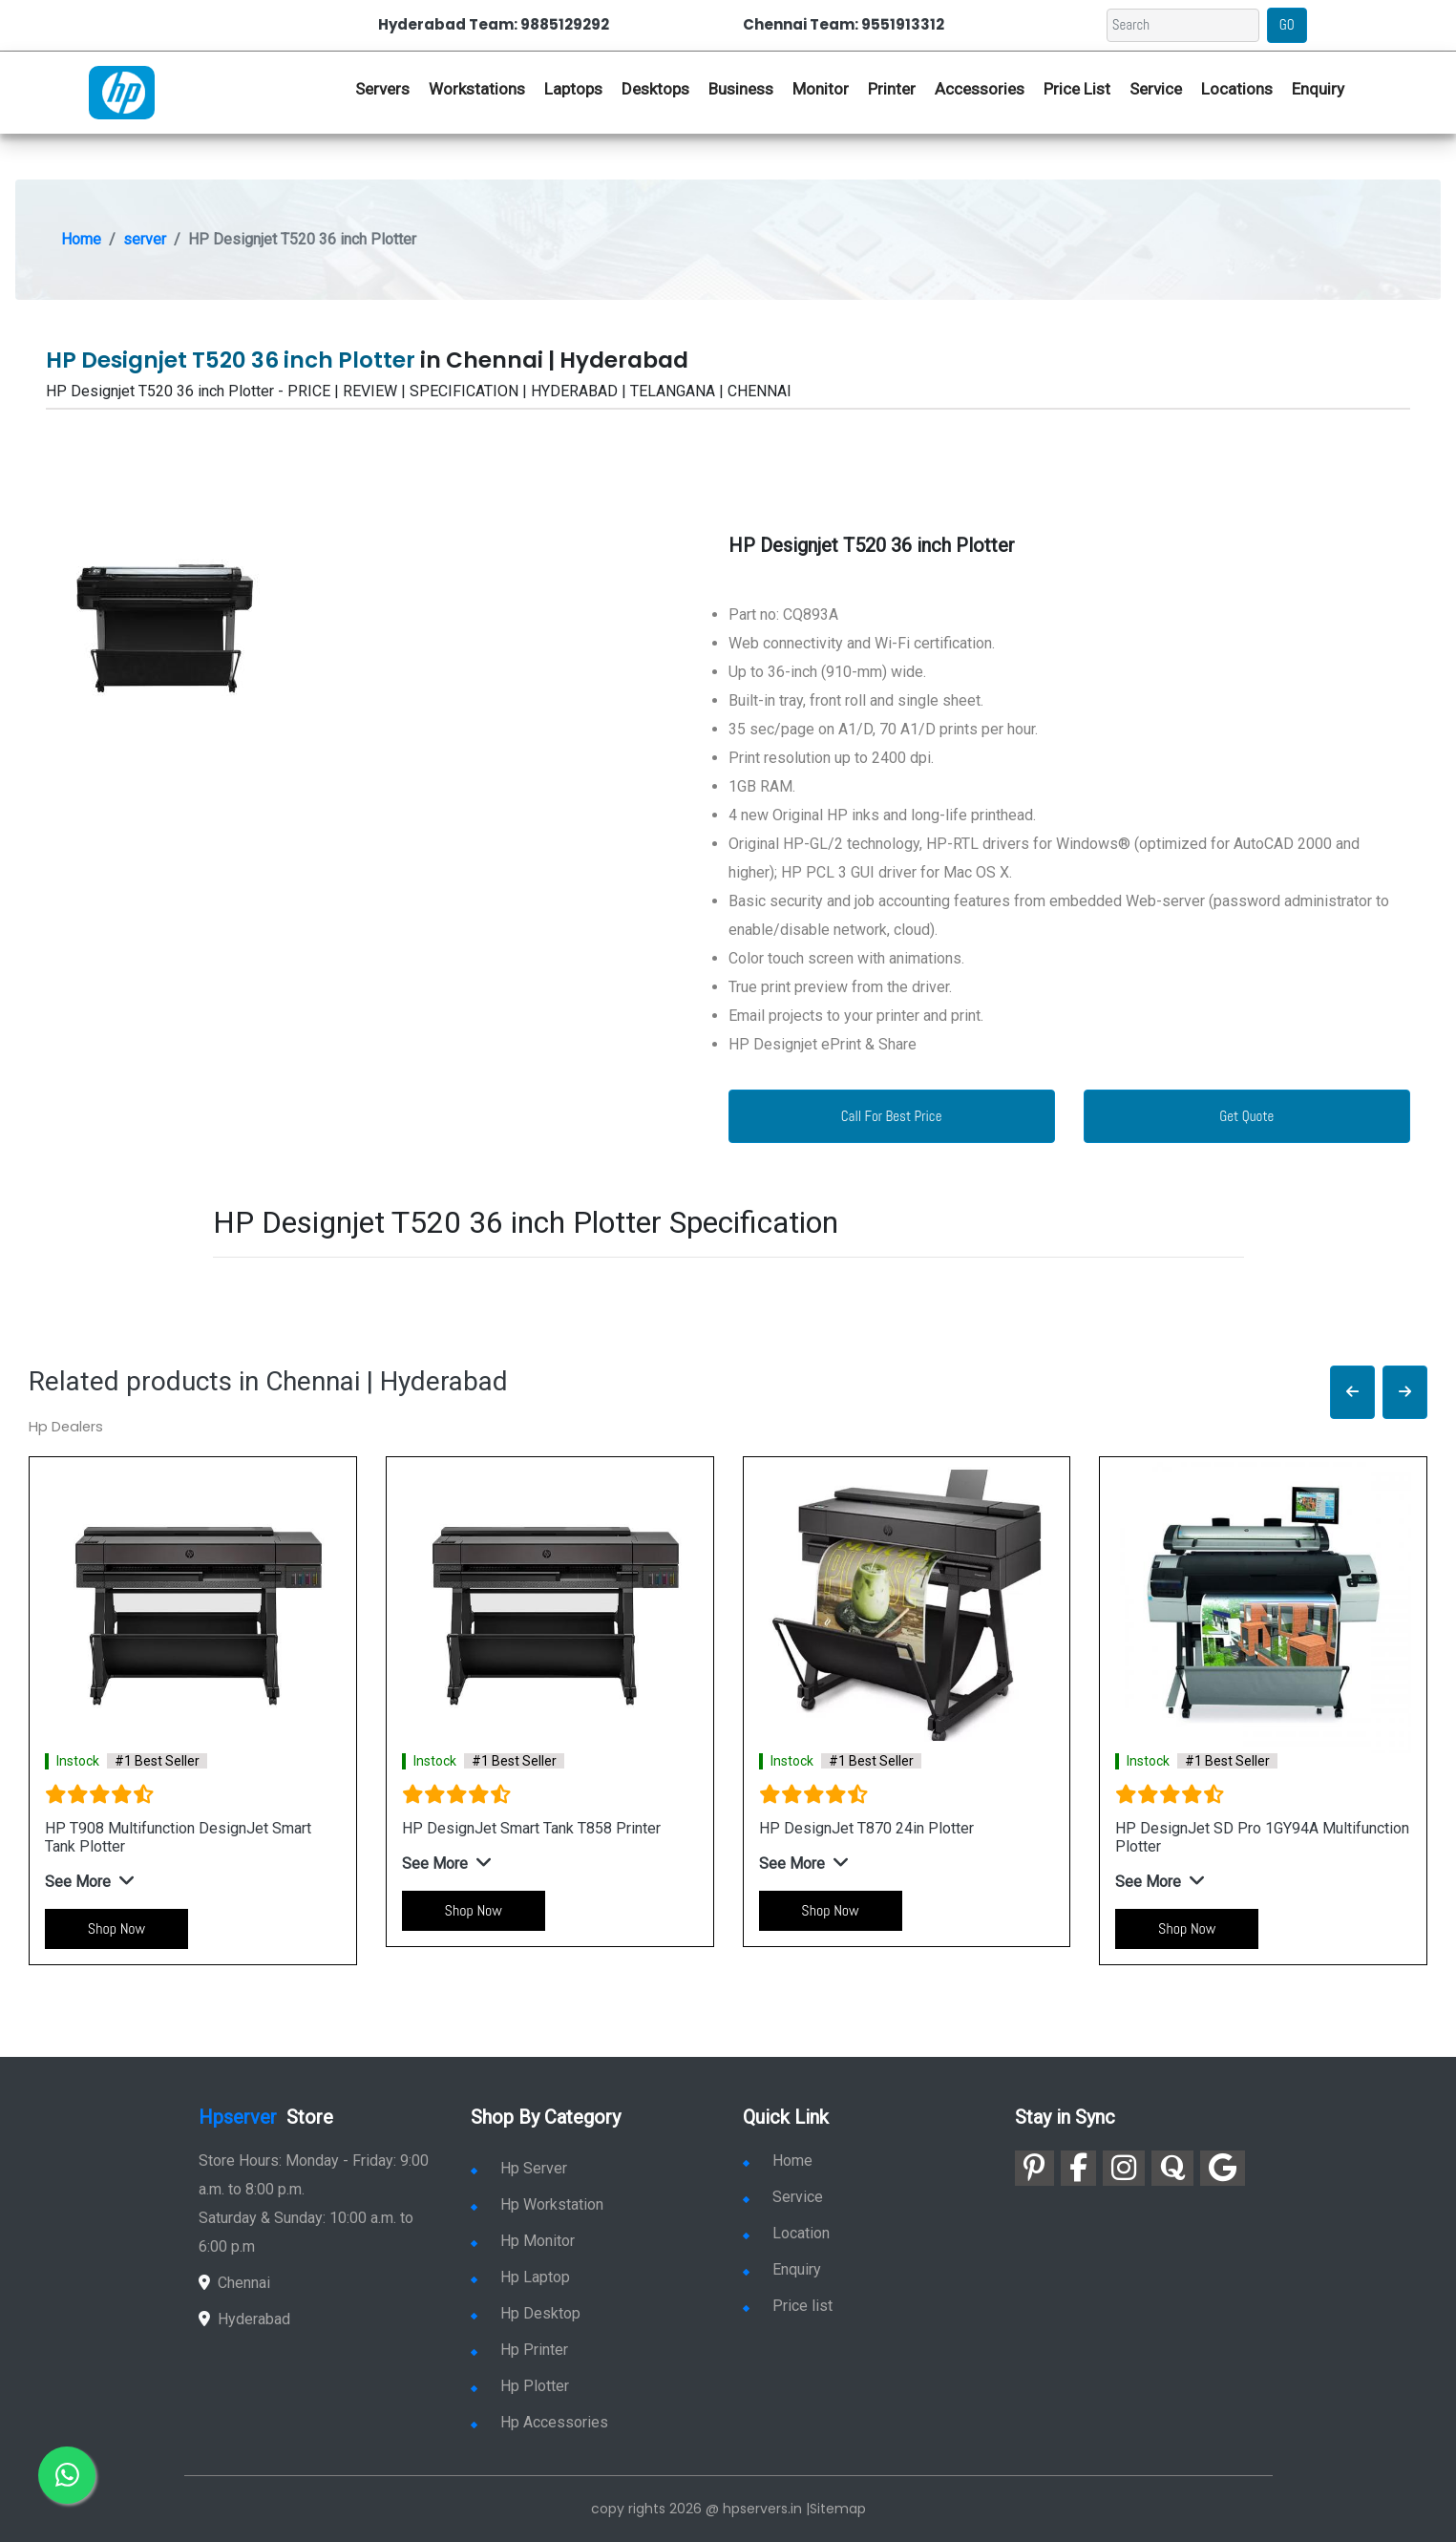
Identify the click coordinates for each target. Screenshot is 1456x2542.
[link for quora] (1172, 2168)
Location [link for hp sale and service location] (786, 2233)
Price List (1077, 88)
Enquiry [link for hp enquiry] (1318, 88)
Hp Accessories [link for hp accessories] (539, 2422)
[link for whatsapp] (66, 2475)
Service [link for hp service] (1155, 88)
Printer (892, 88)
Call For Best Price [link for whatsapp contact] (891, 1116)
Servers (382, 88)
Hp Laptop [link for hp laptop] (520, 2277)
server (144, 239)
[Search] (1183, 25)
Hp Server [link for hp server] (519, 2168)
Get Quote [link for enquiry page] (1246, 1116)
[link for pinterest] (1034, 2168)
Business (740, 88)
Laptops (573, 88)
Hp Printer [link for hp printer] (519, 2350)
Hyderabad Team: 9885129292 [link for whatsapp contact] (493, 24)
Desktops (655, 88)
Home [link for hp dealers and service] (777, 2160)
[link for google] (1222, 2168)
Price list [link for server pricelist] (788, 2306)
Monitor (820, 88)
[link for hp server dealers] (122, 90)
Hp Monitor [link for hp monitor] (523, 2241)
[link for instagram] (1124, 2168)
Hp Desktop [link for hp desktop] (525, 2313)
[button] (1352, 1393)
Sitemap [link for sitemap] (838, 2508)
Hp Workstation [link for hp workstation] (537, 2204)
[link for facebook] (1078, 2168)
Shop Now (116, 1928)
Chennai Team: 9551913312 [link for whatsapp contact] (843, 24)
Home (81, 239)
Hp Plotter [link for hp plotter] (520, 2386)
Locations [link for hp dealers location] (1237, 88)
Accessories (979, 88)
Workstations (477, 88)
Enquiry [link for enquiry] (782, 2269)
